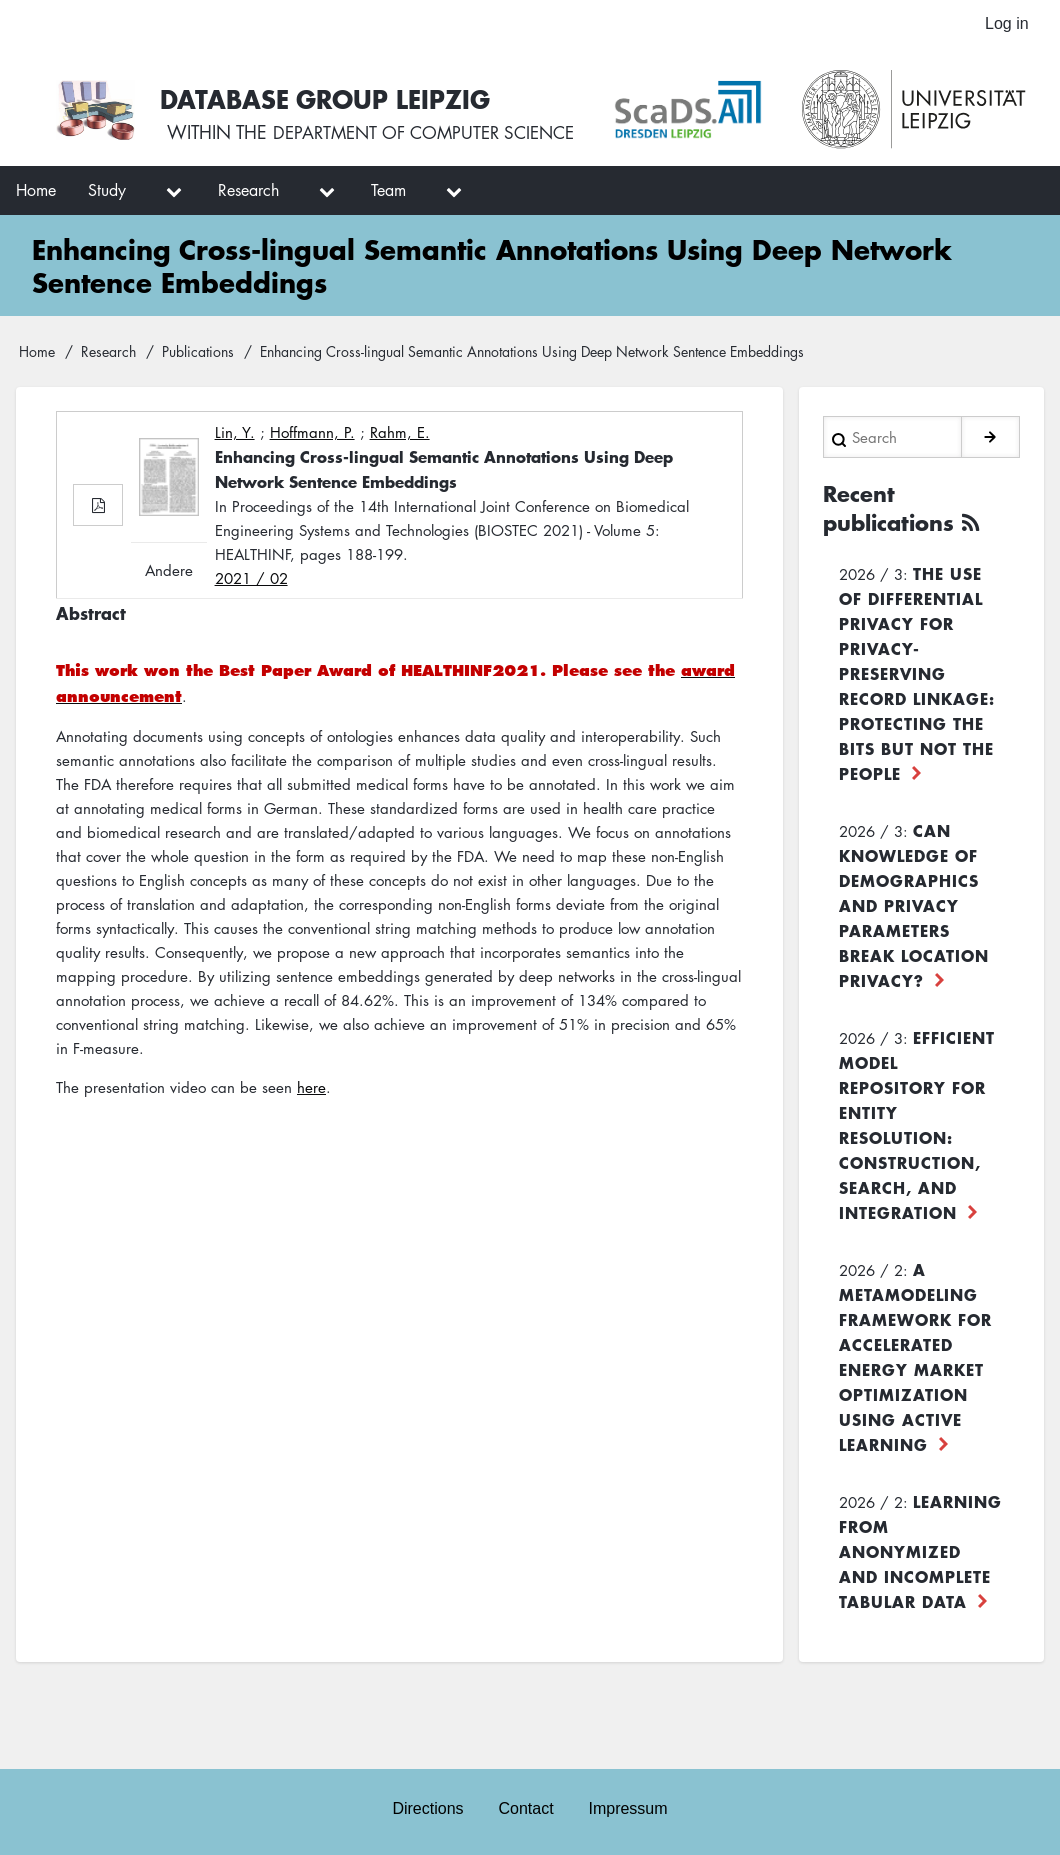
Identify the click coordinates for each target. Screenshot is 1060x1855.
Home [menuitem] (36, 285)
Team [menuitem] (388, 285)
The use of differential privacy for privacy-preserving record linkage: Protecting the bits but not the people (917, 765)
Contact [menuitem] (525, 1806)
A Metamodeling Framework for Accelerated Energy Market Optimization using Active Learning (915, 1448)
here (311, 1182)
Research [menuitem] (248, 285)
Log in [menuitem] (1006, 24)
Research (108, 446)
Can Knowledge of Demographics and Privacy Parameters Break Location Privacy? (914, 997)
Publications (198, 446)
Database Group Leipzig (463, 89)
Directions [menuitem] (426, 1806)
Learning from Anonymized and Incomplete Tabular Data (920, 1643)
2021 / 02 (251, 673)
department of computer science (565, 127)
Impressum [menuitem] (629, 1806)
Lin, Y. (235, 527)
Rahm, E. (400, 527)
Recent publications (893, 601)
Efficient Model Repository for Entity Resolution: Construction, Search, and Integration (917, 1216)
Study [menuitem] (107, 285)
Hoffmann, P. (312, 527)
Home (37, 446)
